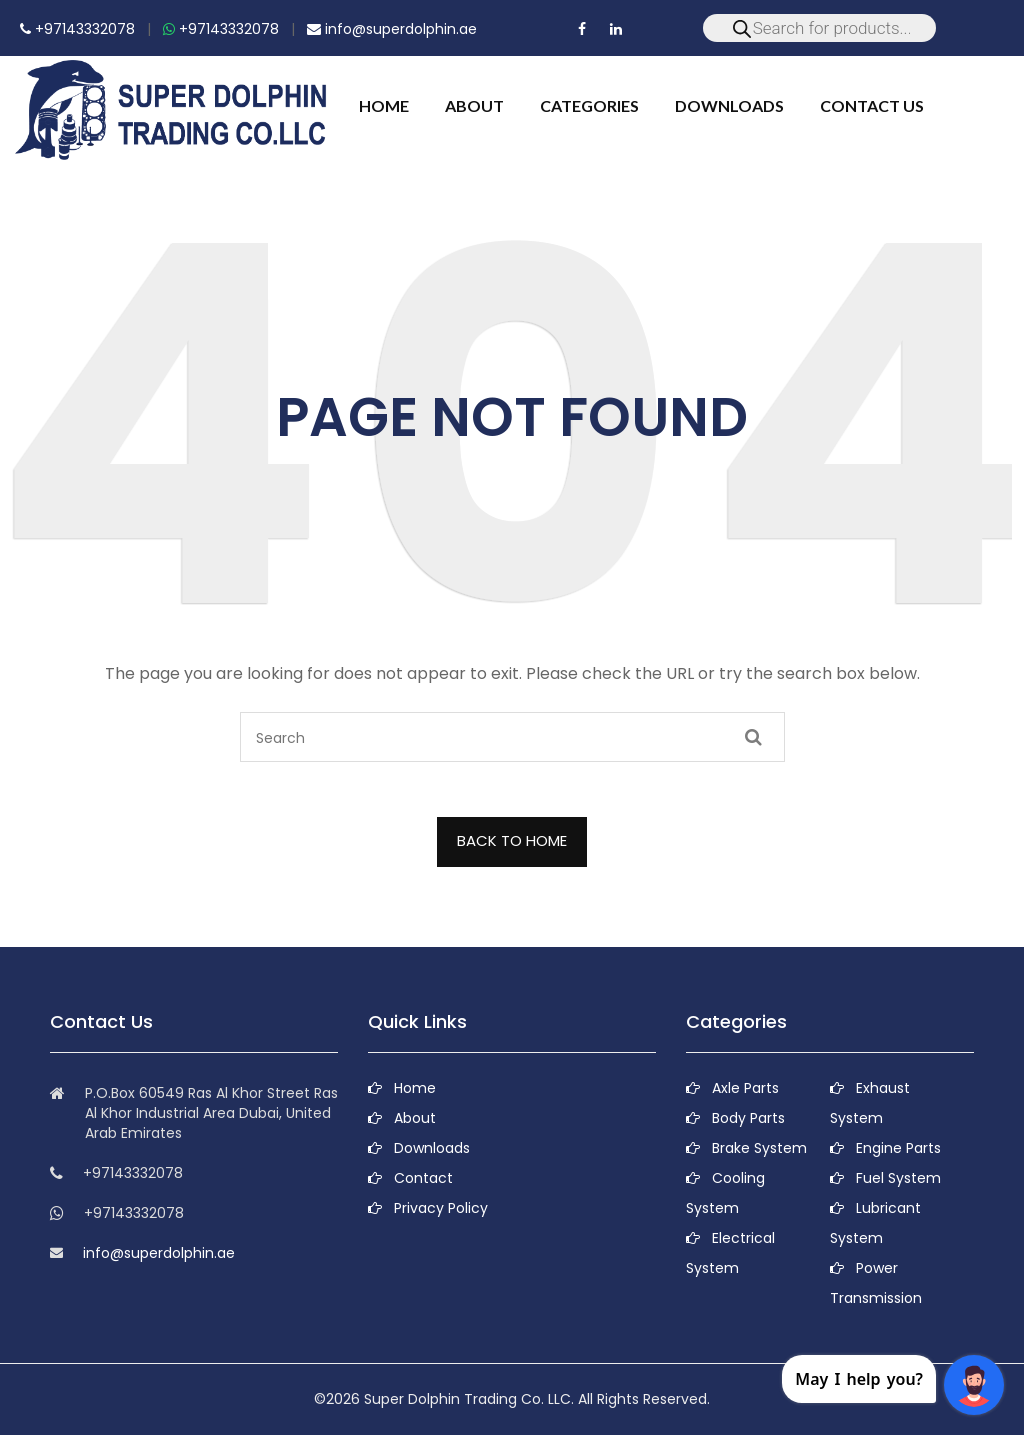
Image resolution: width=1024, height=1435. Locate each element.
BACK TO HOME (512, 840)
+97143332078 (77, 29)
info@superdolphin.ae (392, 29)
